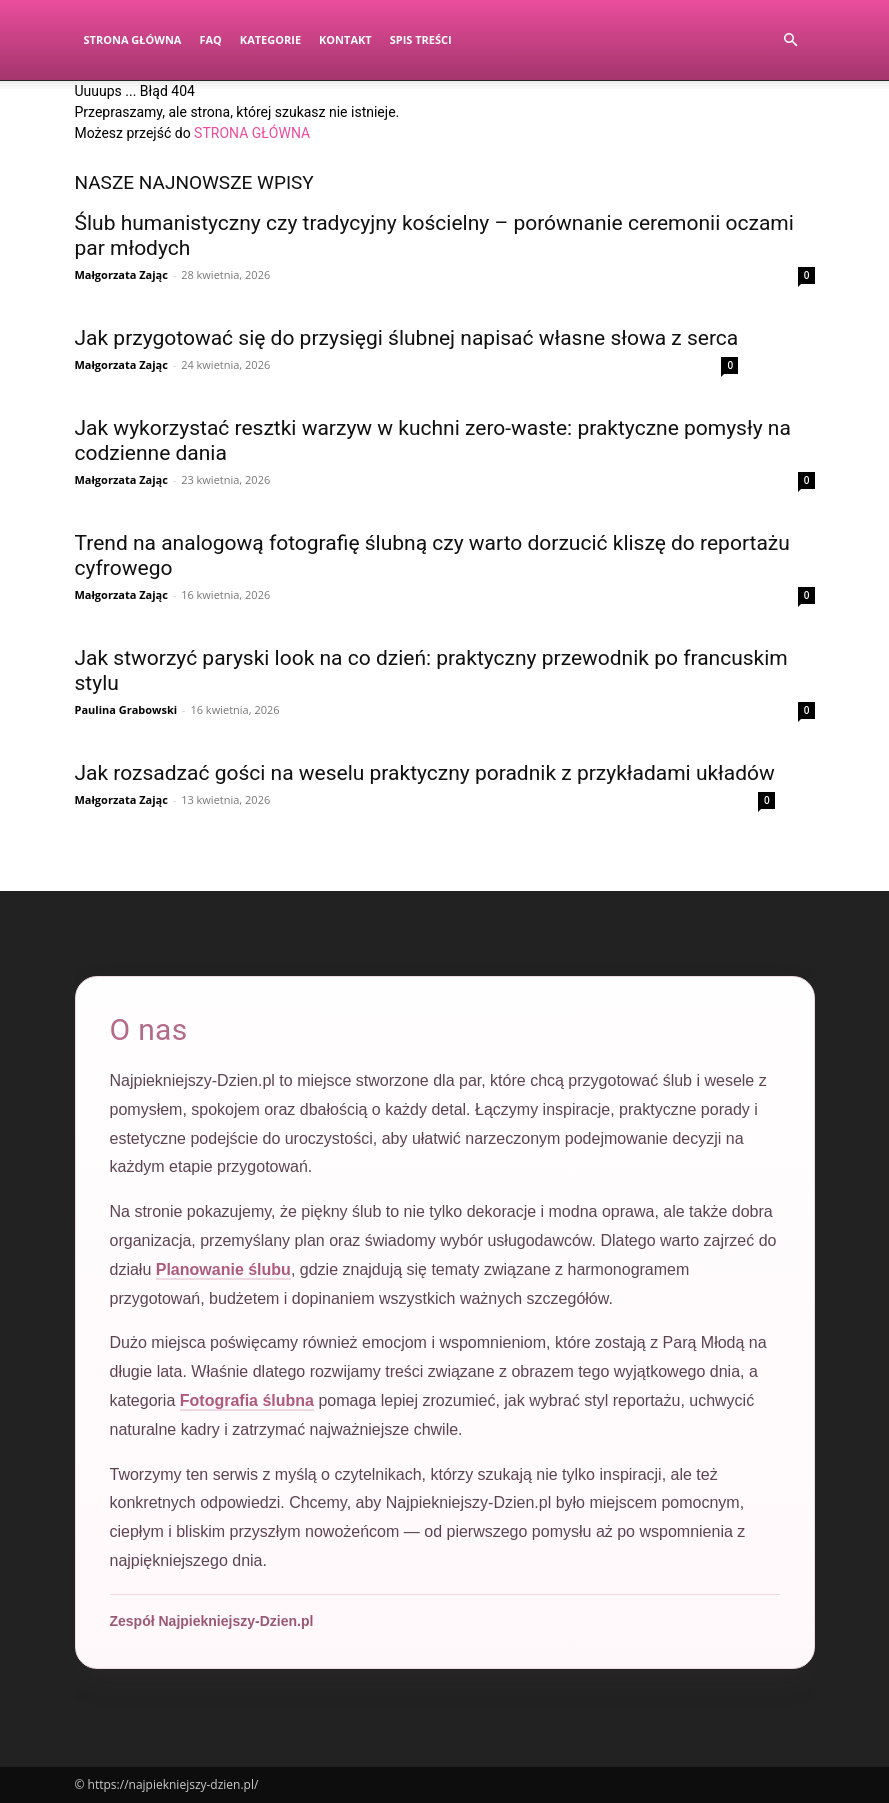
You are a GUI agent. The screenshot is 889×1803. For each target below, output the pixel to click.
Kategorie (270, 39)
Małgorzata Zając (121, 274)
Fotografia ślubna (247, 1400)
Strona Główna (133, 39)
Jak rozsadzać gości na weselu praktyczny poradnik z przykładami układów (425, 773)
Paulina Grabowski (126, 709)
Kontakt (345, 39)
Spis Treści (421, 39)
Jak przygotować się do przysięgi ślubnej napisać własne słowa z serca (407, 338)
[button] (791, 40)
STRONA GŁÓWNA (252, 133)
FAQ (210, 39)
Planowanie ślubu (223, 1269)
